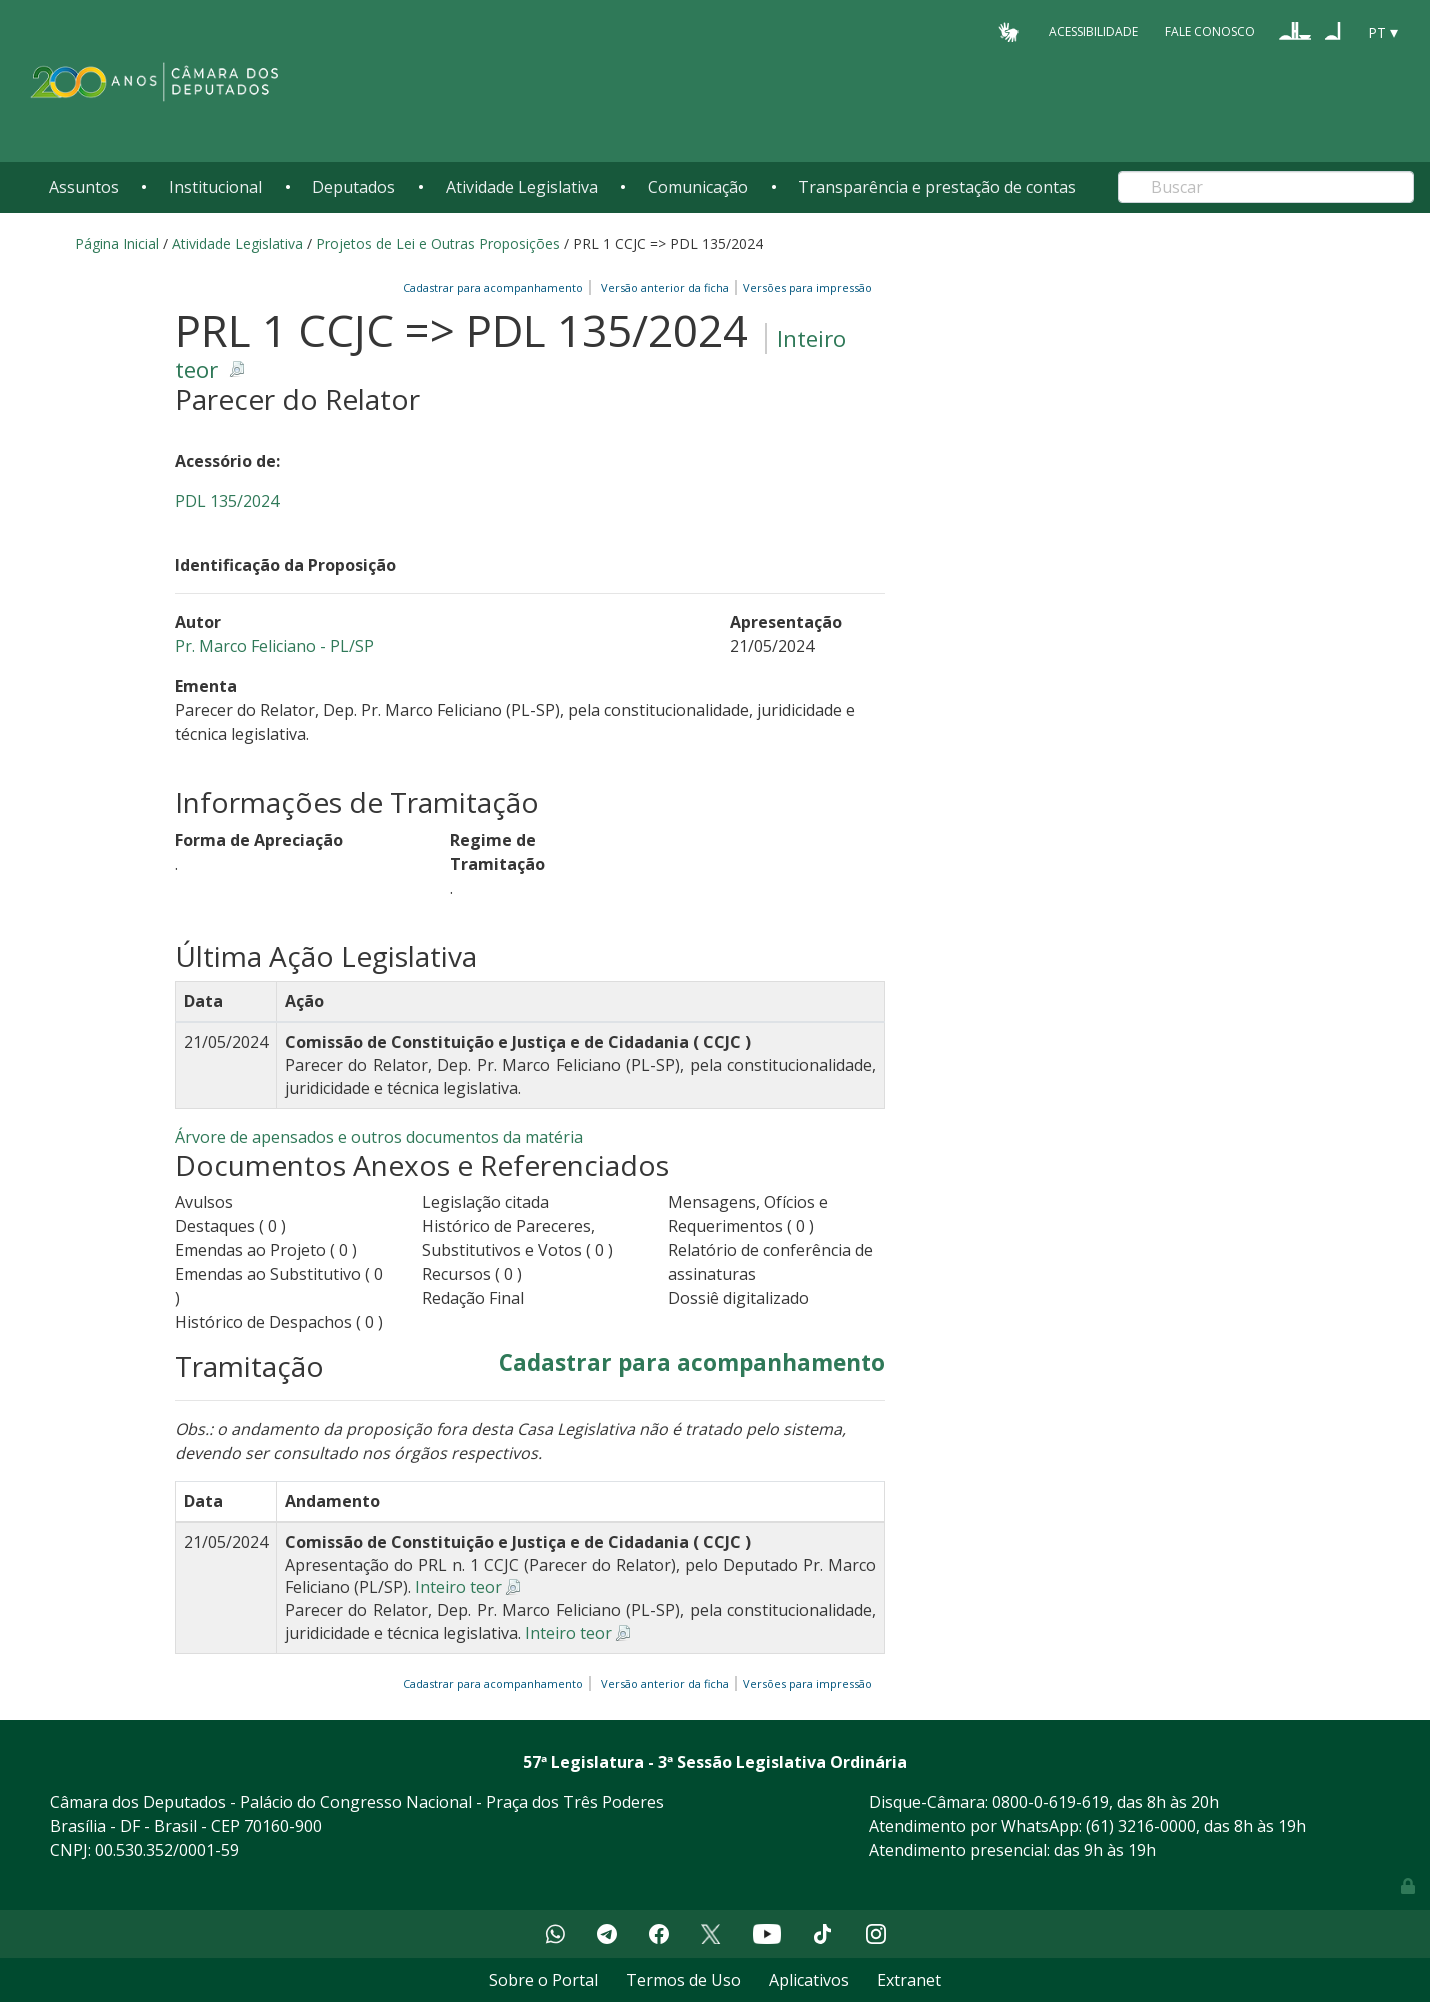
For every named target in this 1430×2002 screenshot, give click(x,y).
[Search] (1266, 187)
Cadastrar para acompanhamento (496, 287)
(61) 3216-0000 (1141, 1826)
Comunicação (698, 187)
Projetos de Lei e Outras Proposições (438, 243)
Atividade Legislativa (522, 187)
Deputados (353, 187)
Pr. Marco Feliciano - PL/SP (274, 646)
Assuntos (84, 187)
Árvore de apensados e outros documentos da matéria (379, 1137)
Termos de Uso (683, 1980)
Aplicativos (809, 1980)
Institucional (215, 187)
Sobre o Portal (543, 1980)
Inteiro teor (458, 1587)
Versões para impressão (804, 287)
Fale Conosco (1210, 31)
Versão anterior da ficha (665, 287)
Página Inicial (117, 243)
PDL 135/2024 (227, 501)
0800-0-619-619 (1050, 1802)
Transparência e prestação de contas (937, 187)
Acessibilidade (1093, 31)
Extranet (909, 1980)
